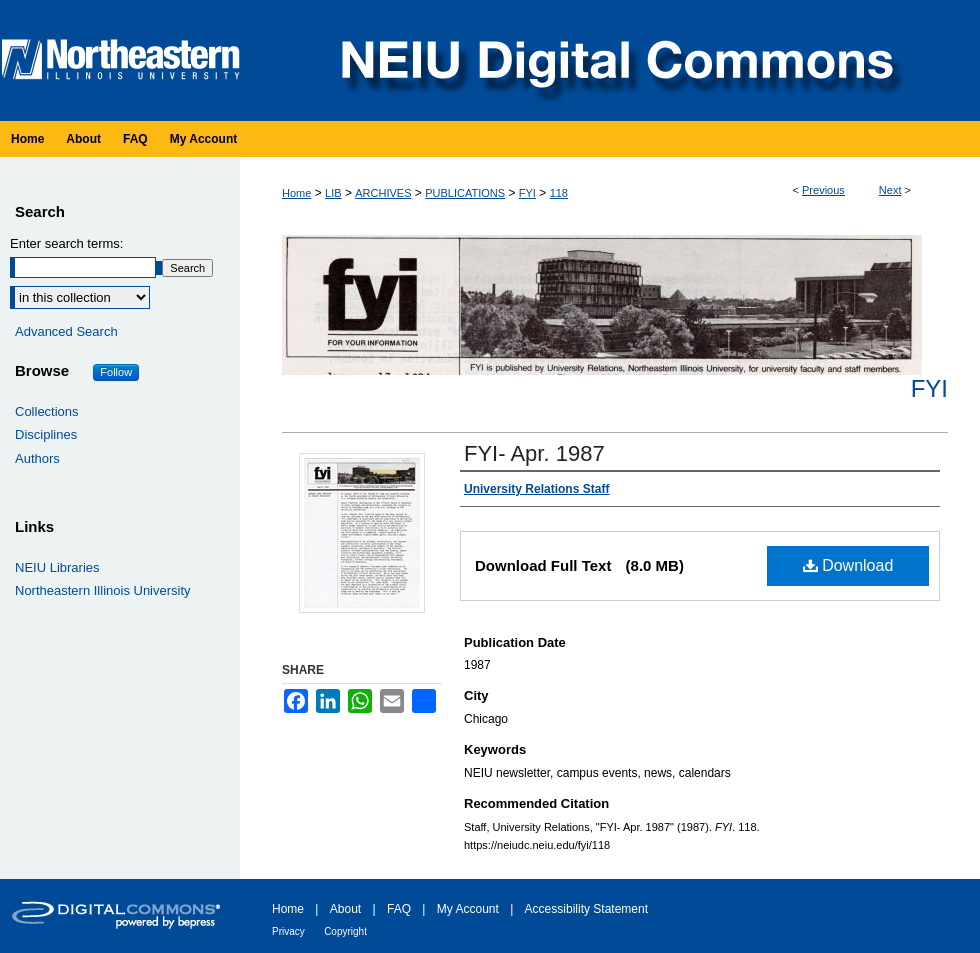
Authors (37, 458)
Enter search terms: (66, 243)
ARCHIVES (383, 193)
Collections (47, 411)
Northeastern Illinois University (103, 590)
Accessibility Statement (586, 909)
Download (848, 565)
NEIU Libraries (57, 567)
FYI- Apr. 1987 (534, 453)
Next (890, 190)
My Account (468, 909)
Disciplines (46, 434)
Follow (116, 372)
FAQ (399, 909)
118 (559, 193)
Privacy (288, 931)
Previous (823, 190)
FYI (527, 193)
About (345, 909)
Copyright (345, 931)
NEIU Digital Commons (615, 60)
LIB (333, 193)
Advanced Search (66, 331)
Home (296, 193)
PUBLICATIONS (465, 193)
